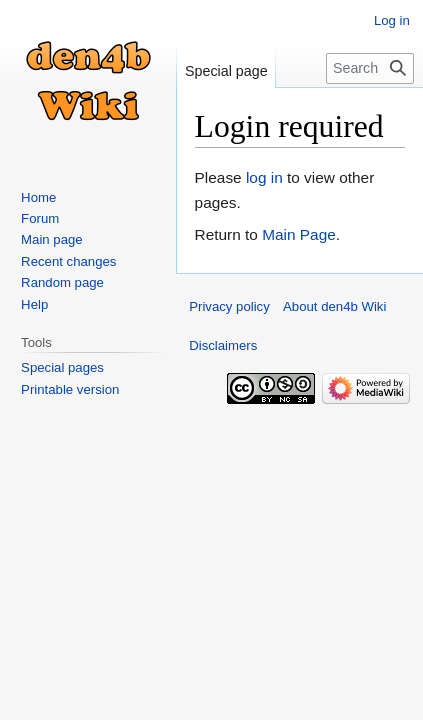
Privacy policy (229, 306)
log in (264, 177)
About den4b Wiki (334, 306)
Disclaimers (223, 345)
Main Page (299, 234)
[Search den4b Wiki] (370, 68)
